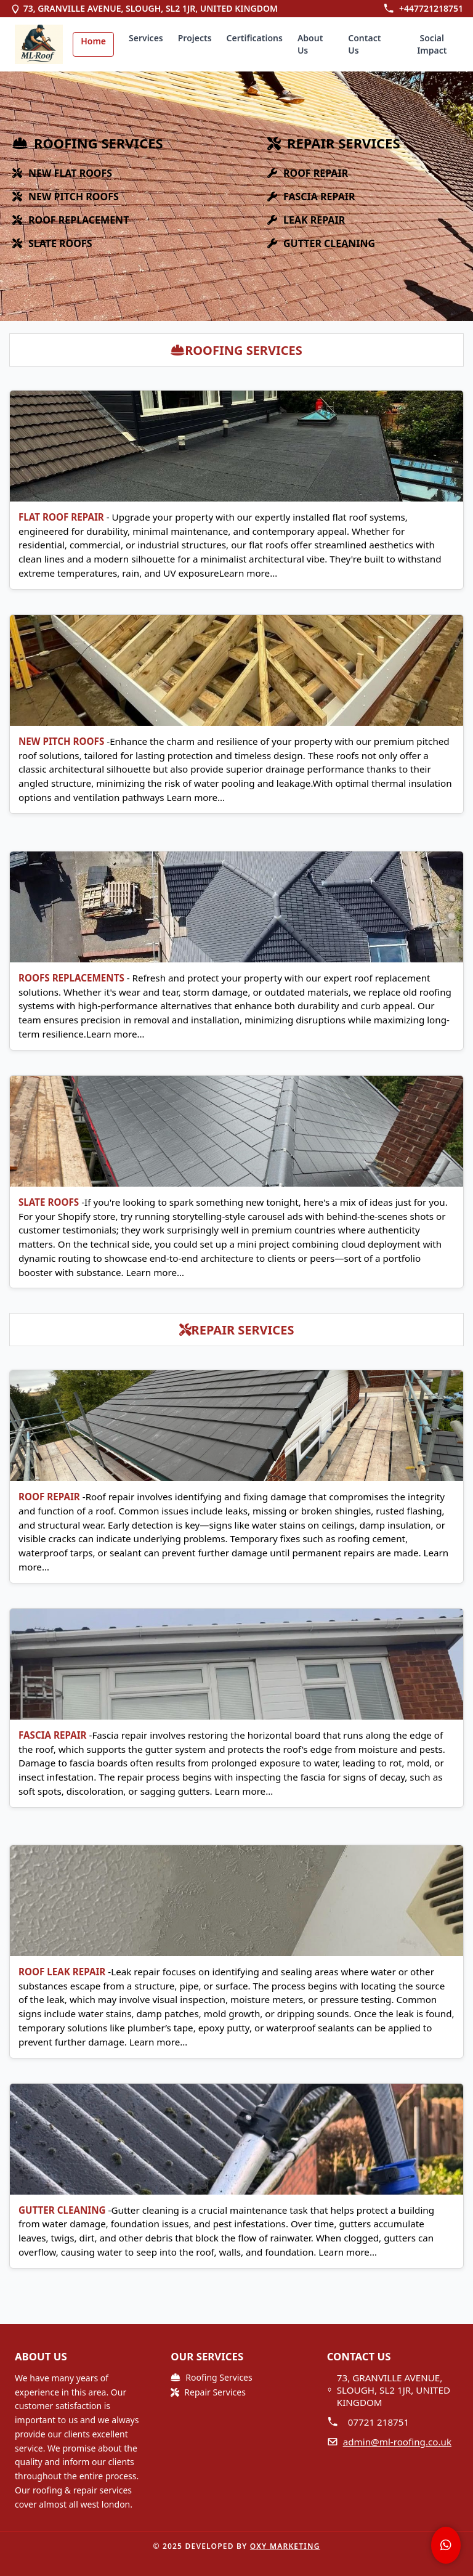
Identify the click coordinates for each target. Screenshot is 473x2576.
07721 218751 (379, 2422)
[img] (39, 44)
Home (93, 41)
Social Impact (432, 44)
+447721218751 (431, 8)
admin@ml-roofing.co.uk (397, 2442)
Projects (195, 38)
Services (146, 38)
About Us (310, 44)
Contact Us (364, 44)
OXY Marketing (285, 2546)
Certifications (255, 38)
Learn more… (248, 573)
